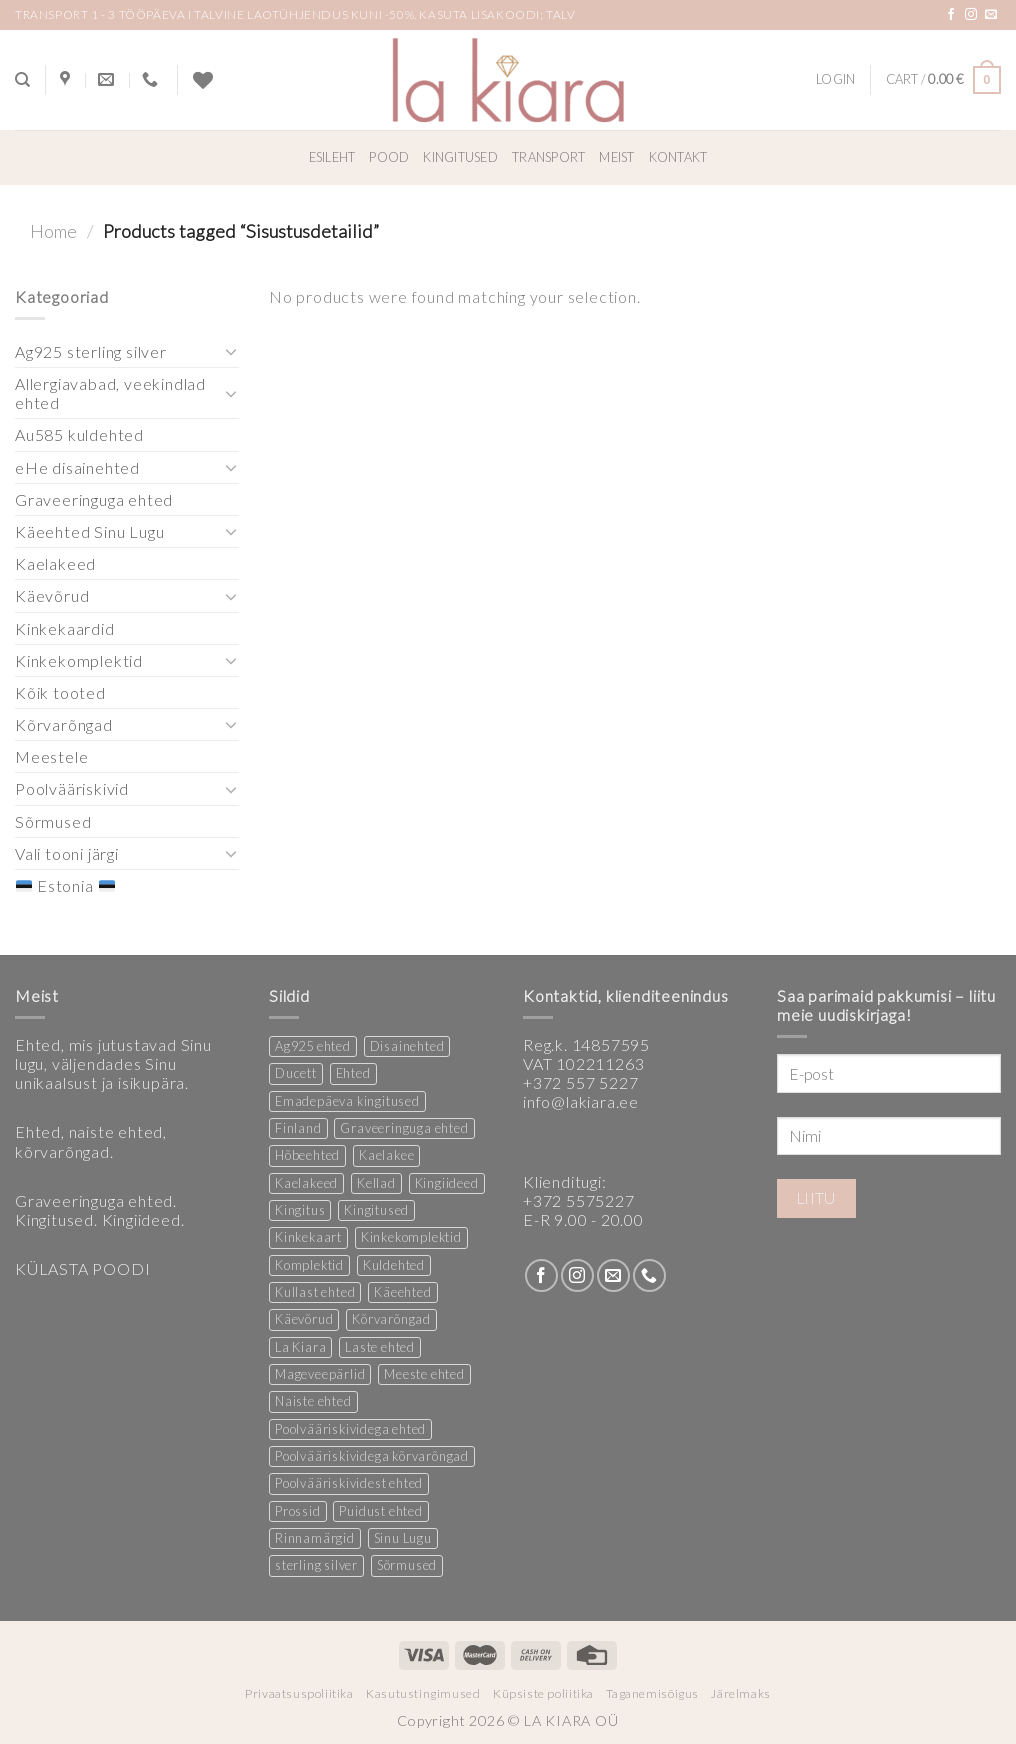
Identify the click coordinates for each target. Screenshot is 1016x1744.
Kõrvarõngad (64, 724)
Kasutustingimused (423, 1693)
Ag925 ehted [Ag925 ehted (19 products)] (313, 1046)
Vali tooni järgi (67, 853)
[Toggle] (231, 351)
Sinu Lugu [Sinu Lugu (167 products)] (403, 1538)
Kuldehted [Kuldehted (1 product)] (394, 1265)
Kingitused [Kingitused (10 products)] (376, 1210)
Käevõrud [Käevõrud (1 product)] (304, 1319)
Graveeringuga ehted (94, 499)
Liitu (816, 1198)
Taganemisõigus (652, 1693)
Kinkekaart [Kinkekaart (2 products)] (308, 1237)
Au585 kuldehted (79, 434)
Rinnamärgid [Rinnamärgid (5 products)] (315, 1538)
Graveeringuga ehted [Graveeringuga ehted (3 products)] (404, 1128)
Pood (389, 157)
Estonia (65, 885)
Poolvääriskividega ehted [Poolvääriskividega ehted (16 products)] (350, 1429)
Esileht (332, 157)
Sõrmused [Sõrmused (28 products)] (407, 1565)
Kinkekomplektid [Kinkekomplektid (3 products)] (411, 1237)
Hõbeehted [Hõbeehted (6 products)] (307, 1155)
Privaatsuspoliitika (299, 1693)
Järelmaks (741, 1693)
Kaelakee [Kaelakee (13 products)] (386, 1155)
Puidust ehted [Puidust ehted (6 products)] (380, 1511)
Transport (548, 157)
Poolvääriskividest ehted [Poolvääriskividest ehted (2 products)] (349, 1483)
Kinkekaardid (65, 628)
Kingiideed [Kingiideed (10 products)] (447, 1183)
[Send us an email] (991, 15)
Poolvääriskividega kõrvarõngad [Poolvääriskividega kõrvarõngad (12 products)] (372, 1456)
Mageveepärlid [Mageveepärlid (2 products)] (320, 1374)
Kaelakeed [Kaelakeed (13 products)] (306, 1183)
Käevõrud (52, 595)
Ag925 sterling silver (91, 351)
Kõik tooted (60, 692)
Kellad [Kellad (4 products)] (376, 1183)
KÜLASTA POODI (82, 1268)
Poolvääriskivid (72, 788)
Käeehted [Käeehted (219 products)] (402, 1292)
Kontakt (678, 157)
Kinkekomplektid (79, 660)
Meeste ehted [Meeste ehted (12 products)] (424, 1374)
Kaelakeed (55, 563)
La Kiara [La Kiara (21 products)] (300, 1347)
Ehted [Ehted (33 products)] (353, 1073)
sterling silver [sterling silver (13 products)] (316, 1565)
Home (53, 231)
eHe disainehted (77, 467)
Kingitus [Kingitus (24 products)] (300, 1210)
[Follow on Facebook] (951, 15)
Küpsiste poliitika (543, 1693)
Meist (616, 157)
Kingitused (460, 157)
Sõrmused (53, 821)
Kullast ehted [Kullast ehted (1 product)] (315, 1292)
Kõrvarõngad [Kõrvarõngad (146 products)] (391, 1319)
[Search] (22, 80)
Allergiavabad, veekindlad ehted (110, 393)
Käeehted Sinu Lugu (89, 531)
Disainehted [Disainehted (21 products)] (407, 1046)
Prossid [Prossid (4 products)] (298, 1511)
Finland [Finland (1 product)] (298, 1128)
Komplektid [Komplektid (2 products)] (309, 1265)
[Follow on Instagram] (971, 15)
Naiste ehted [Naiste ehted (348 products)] (313, 1401)
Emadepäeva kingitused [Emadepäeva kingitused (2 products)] (347, 1101)
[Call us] (649, 1275)
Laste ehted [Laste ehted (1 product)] (380, 1347)
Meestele (51, 756)
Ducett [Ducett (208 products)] (296, 1073)
